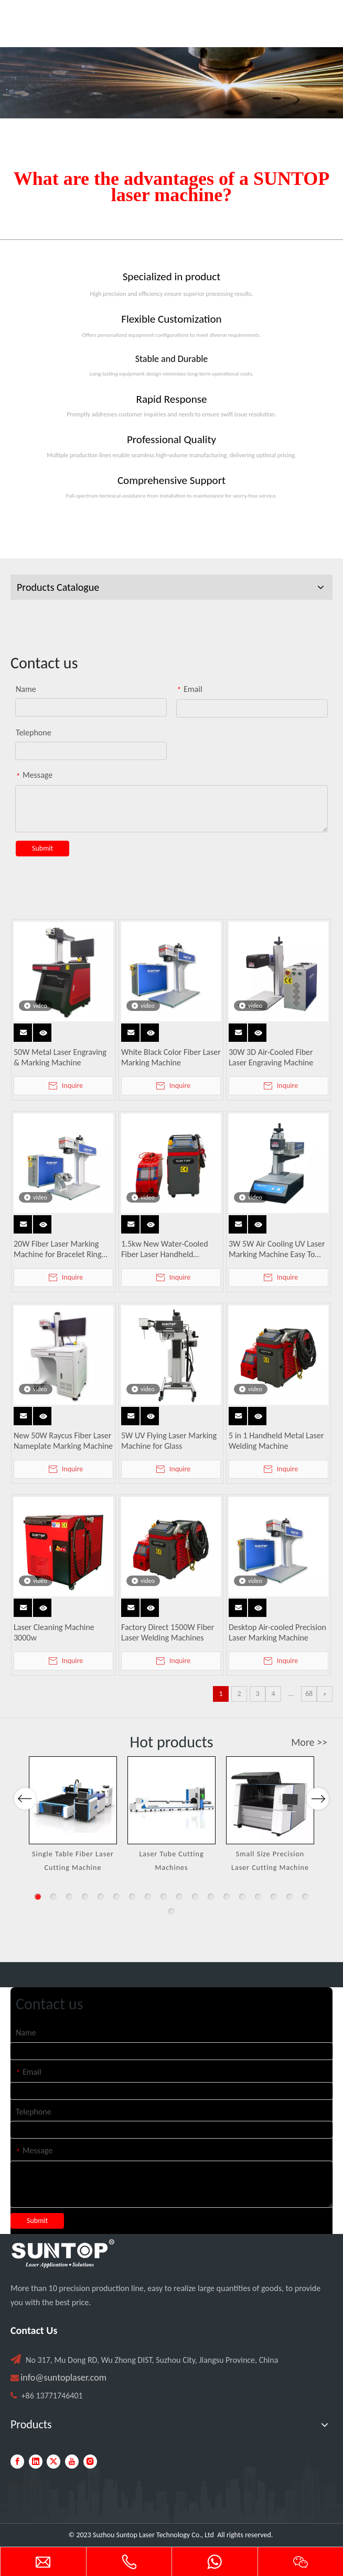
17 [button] (289, 1896)
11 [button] (195, 1896)
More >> (309, 1742)
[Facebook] (17, 2461)
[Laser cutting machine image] (171, 82)
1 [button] (38, 1896)
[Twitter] (53, 2461)
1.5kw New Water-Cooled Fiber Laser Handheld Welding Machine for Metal (167, 1249)
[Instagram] (90, 2461)
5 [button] (100, 1896)
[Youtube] (72, 2461)
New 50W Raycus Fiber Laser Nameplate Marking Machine (63, 1440)
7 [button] (132, 1896)
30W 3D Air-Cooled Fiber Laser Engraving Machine (271, 1057)
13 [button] (226, 1896)
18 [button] (305, 1896)
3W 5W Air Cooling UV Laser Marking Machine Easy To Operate (277, 1249)
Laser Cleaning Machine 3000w (54, 1632)
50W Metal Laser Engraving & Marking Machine (60, 1057)
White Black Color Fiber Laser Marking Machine (171, 1057)
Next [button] (317, 1835)
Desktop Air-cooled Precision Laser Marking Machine (277, 1632)
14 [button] (242, 1896)
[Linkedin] (35, 2461)
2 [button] (53, 1896)
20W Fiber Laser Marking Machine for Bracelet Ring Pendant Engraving (58, 1249)
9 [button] (163, 1896)
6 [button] (116, 1896)
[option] (73, 1815)
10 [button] (179, 1896)
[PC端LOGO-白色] (62, 2254)
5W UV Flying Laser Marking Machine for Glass (169, 1440)
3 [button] (69, 1896)
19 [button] (171, 1911)
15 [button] (258, 1896)
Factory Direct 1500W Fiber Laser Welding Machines (167, 1632)
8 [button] (148, 1896)
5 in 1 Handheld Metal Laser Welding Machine (276, 1440)
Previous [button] (25, 1835)
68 (309, 1693)
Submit (42, 848)
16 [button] (274, 1896)
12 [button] (211, 1896)
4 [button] (85, 1896)
